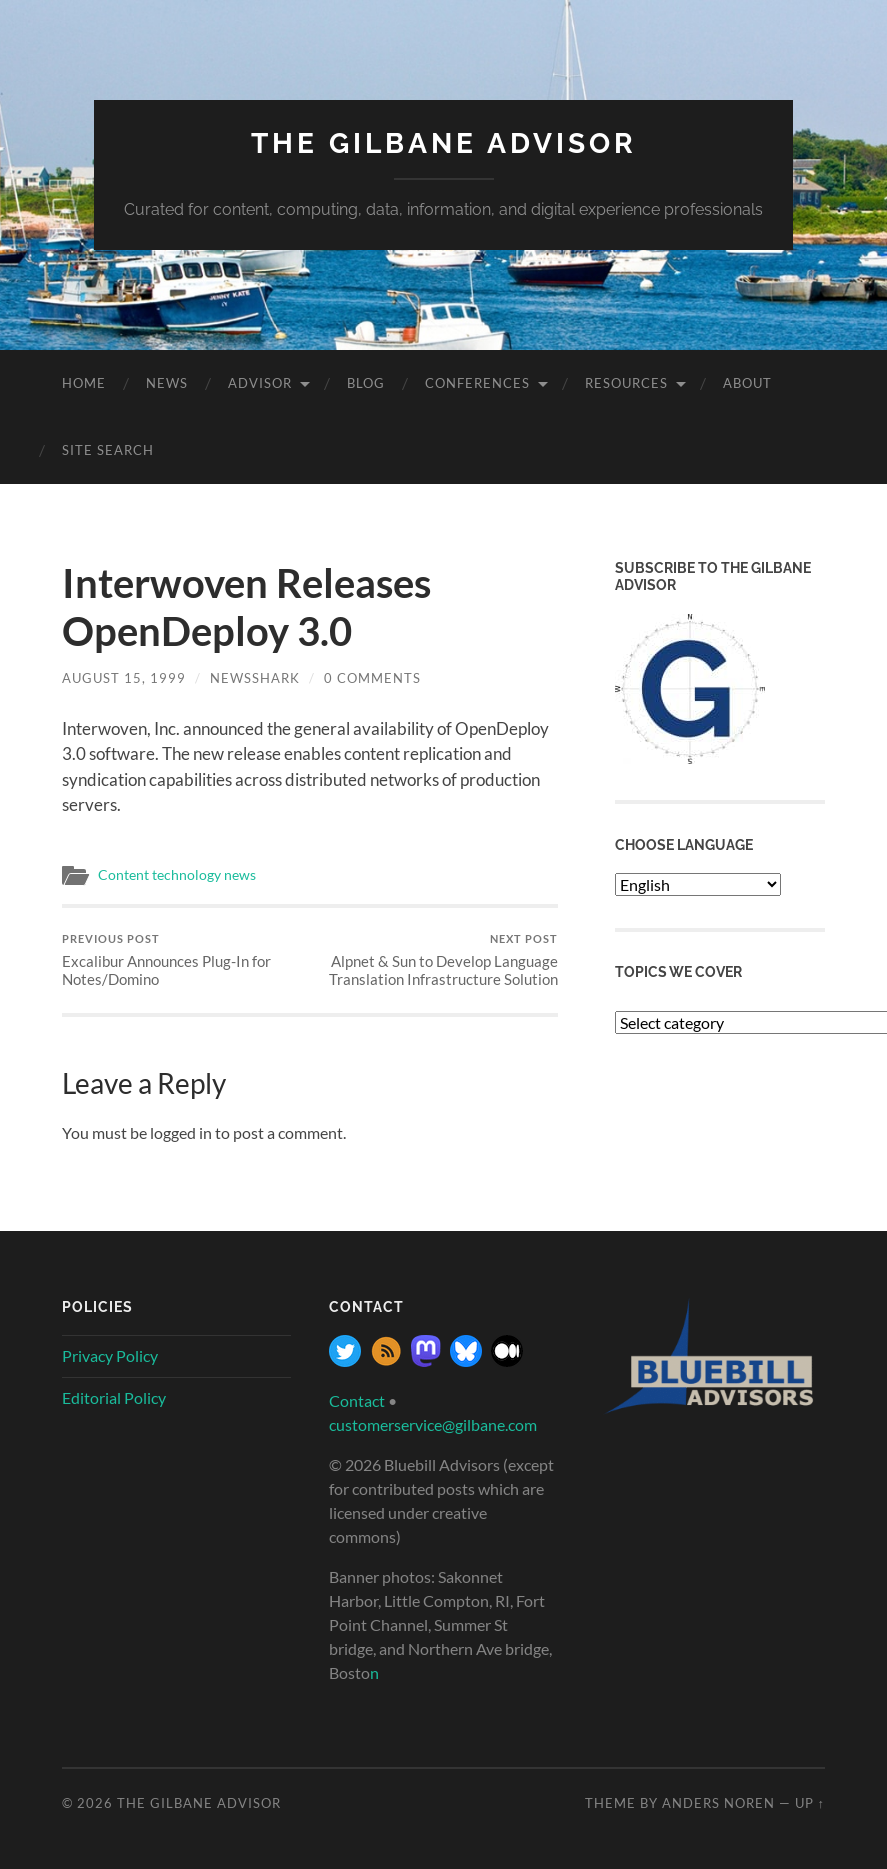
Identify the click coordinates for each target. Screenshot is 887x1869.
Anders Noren (718, 1803)
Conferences (477, 383)
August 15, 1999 (124, 678)
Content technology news (177, 875)
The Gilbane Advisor (444, 143)
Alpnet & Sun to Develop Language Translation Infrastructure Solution (436, 960)
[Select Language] (698, 884)
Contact (357, 1400)
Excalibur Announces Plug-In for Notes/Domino (183, 960)
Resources (626, 383)
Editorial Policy (114, 1397)
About (747, 383)
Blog (366, 383)
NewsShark (255, 678)
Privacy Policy (110, 1355)
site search (108, 450)
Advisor (260, 383)
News (167, 383)
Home (84, 383)
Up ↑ (810, 1803)
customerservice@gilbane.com (433, 1424)
